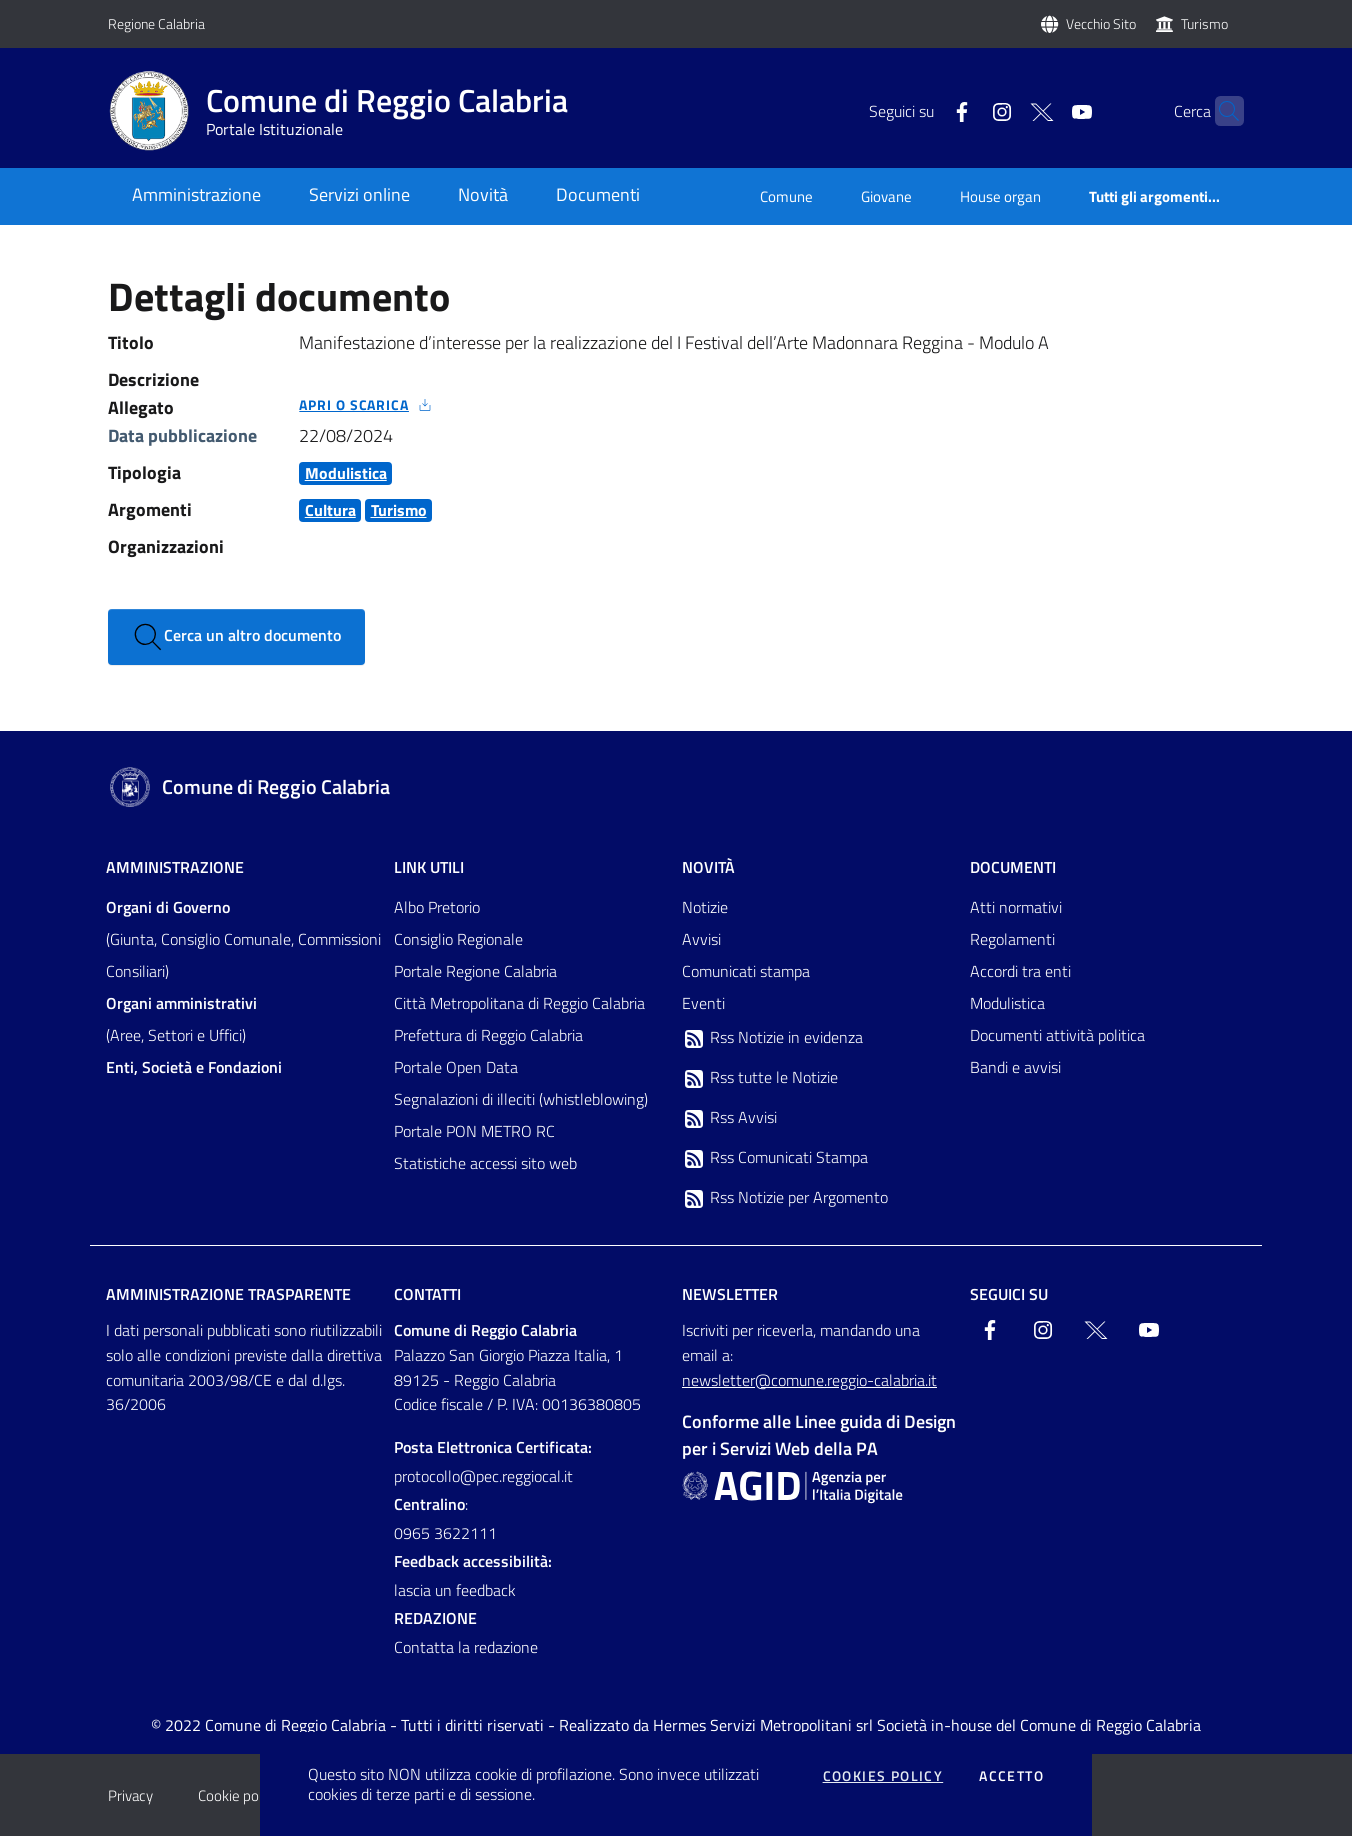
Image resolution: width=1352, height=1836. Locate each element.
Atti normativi (1016, 907)
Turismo (1204, 23)
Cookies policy (883, 1776)
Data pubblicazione (182, 435)
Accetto (1011, 1776)
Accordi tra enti (1020, 971)
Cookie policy (238, 1795)
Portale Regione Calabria (475, 971)
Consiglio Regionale (458, 939)
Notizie (705, 907)
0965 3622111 (445, 1533)
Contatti (427, 1294)
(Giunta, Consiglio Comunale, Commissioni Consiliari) (243, 939)
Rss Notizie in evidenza (772, 1038)
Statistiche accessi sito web (485, 1163)
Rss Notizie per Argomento (785, 1198)
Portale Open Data (456, 1067)
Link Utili (429, 867)
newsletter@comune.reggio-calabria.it (809, 1380)
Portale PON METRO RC (474, 1131)
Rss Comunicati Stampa (775, 1158)
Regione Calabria (156, 23)
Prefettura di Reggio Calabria (488, 1035)
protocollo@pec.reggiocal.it (483, 1476)
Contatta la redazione (466, 1647)
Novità (708, 867)
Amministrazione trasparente (228, 1294)
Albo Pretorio (437, 907)
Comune (786, 196)
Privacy (130, 1795)
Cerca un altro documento (236, 637)
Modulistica (1007, 1003)
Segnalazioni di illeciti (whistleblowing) (521, 1099)
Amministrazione (175, 867)
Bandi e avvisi (1015, 1067)
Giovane (886, 196)
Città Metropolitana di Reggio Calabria (519, 1003)
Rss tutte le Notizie (760, 1078)
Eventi (703, 1003)
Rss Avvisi (729, 1118)
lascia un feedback (455, 1590)
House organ (1000, 196)
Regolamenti (1012, 939)
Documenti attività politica (1057, 1035)
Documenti (1013, 867)
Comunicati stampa (746, 971)
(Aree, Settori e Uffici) (181, 1019)
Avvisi (701, 939)
